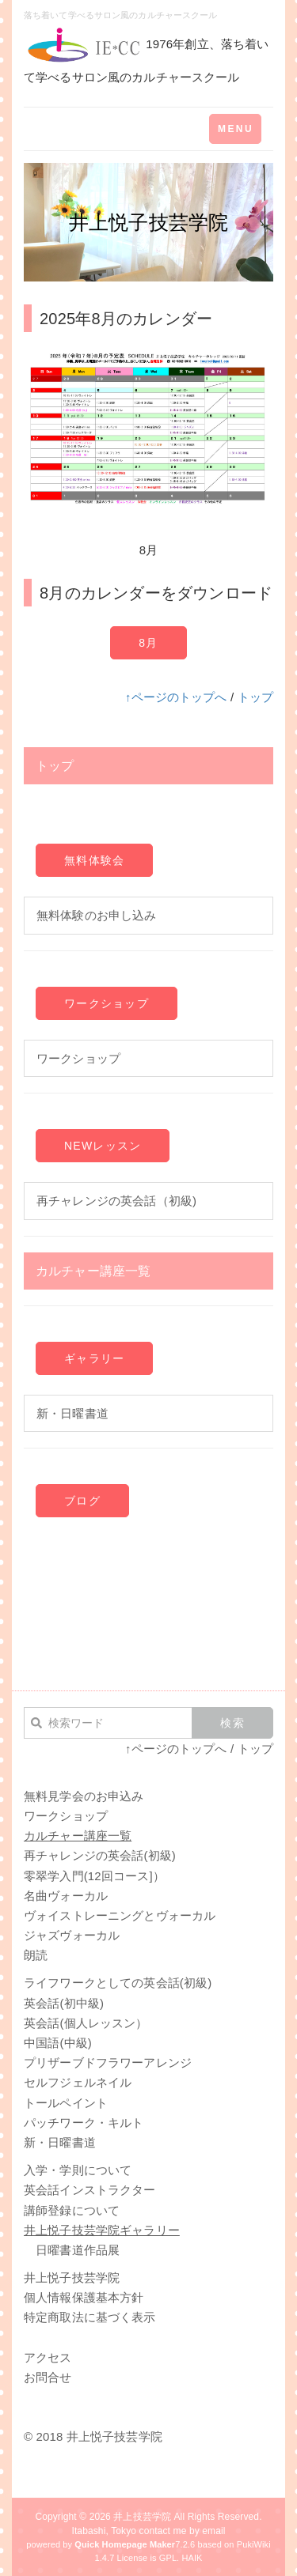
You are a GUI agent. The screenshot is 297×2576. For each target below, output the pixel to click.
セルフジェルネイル (77, 2082)
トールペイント (66, 2103)
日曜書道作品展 (78, 2250)
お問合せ (48, 2377)
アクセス (48, 2357)
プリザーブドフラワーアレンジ (108, 2062)
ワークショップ (106, 1003)
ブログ (82, 1500)
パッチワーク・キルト (83, 2122)
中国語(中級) (58, 2042)
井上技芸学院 (142, 2516)
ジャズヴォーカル (72, 1935)
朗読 (36, 1955)
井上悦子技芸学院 (72, 2277)
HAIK (191, 2558)
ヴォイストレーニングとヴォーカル (119, 1915)
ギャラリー (94, 1358)
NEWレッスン (102, 1145)
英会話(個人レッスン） (86, 2023)
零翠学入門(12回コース (86, 1876)
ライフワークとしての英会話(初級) (117, 1982)
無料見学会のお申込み (83, 1796)
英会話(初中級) (64, 2003)
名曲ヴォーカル (66, 1895)
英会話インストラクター (90, 2189)
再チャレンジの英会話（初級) (116, 1200)
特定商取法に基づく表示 (90, 2317)
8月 (148, 642)
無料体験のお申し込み (96, 915)
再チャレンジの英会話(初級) (100, 1855)
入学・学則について (77, 2170)
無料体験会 (94, 860)
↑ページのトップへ (176, 697)
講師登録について (72, 2210)
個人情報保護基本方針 (83, 2297)
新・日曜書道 (72, 1413)
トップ (255, 697)
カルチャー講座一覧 (93, 1271)
